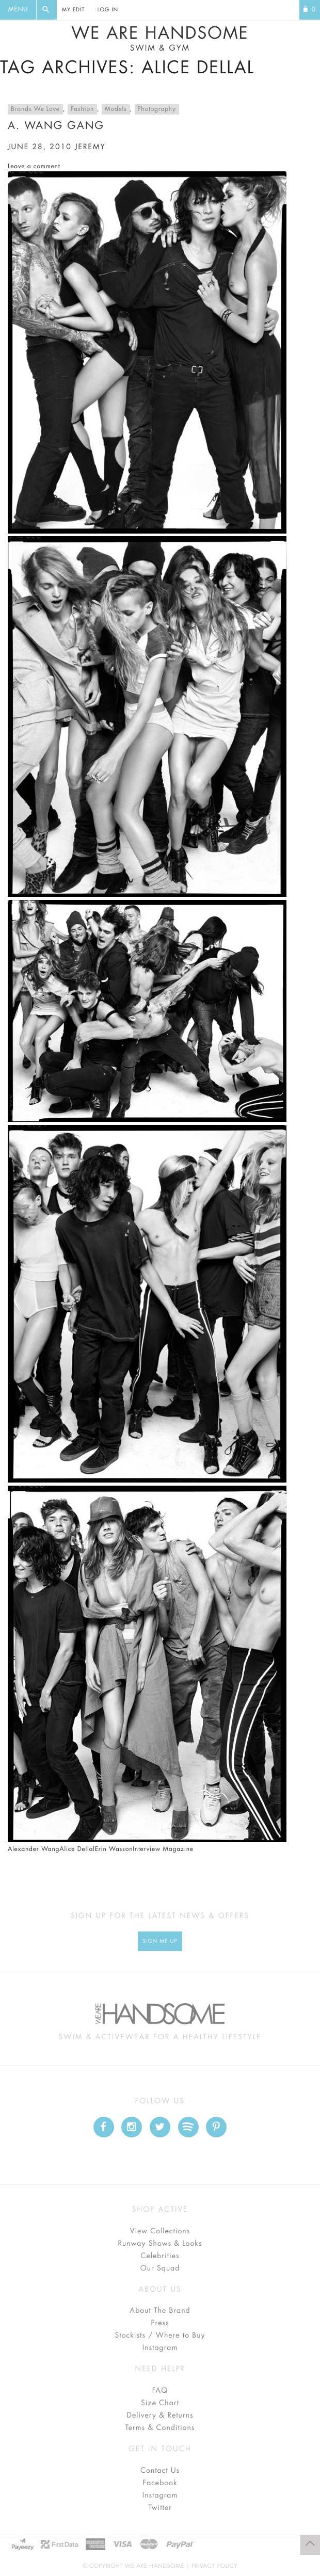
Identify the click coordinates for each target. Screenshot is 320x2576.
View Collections (160, 2231)
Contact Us (160, 2470)
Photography (157, 109)
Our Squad (160, 2268)
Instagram (160, 2348)
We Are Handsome (160, 38)
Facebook (159, 2483)
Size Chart (160, 2403)
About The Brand (160, 2310)
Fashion (82, 109)
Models (116, 109)
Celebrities (159, 2256)
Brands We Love (35, 109)
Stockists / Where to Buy (160, 2335)
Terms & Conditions (160, 2428)
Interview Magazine (163, 1849)
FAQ (160, 2390)
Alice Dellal (76, 1849)
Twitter (160, 2507)
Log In (108, 9)
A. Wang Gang (56, 125)
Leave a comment (34, 167)
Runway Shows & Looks (160, 2243)
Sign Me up (160, 1941)
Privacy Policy (214, 2566)
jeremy (90, 147)
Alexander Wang (33, 1849)
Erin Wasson (114, 1849)
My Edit (73, 9)
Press (160, 2323)
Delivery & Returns (159, 2415)
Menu (18, 10)
